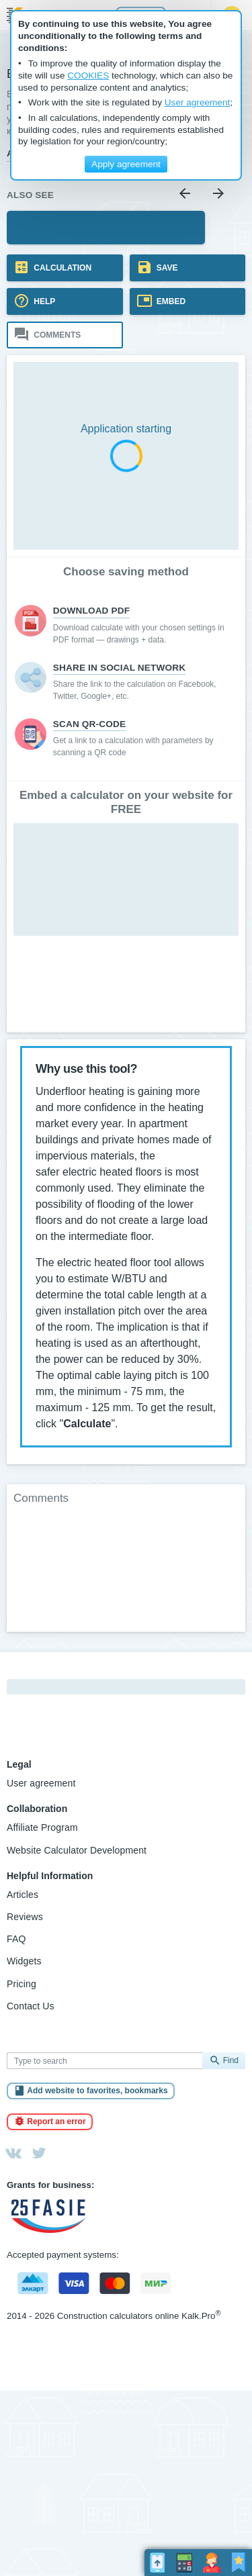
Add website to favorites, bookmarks (97, 2090)
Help (43, 301)
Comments (56, 335)
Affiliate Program (42, 1827)
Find (231, 2060)
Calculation (61, 268)
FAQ (16, 1939)
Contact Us (30, 2006)
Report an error (56, 2121)
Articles (22, 1894)
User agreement (41, 1783)
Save (166, 268)
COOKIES (88, 75)
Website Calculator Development (76, 1850)
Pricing (21, 1983)
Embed (170, 301)
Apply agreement (126, 164)
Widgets (24, 1961)
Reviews (25, 1916)
